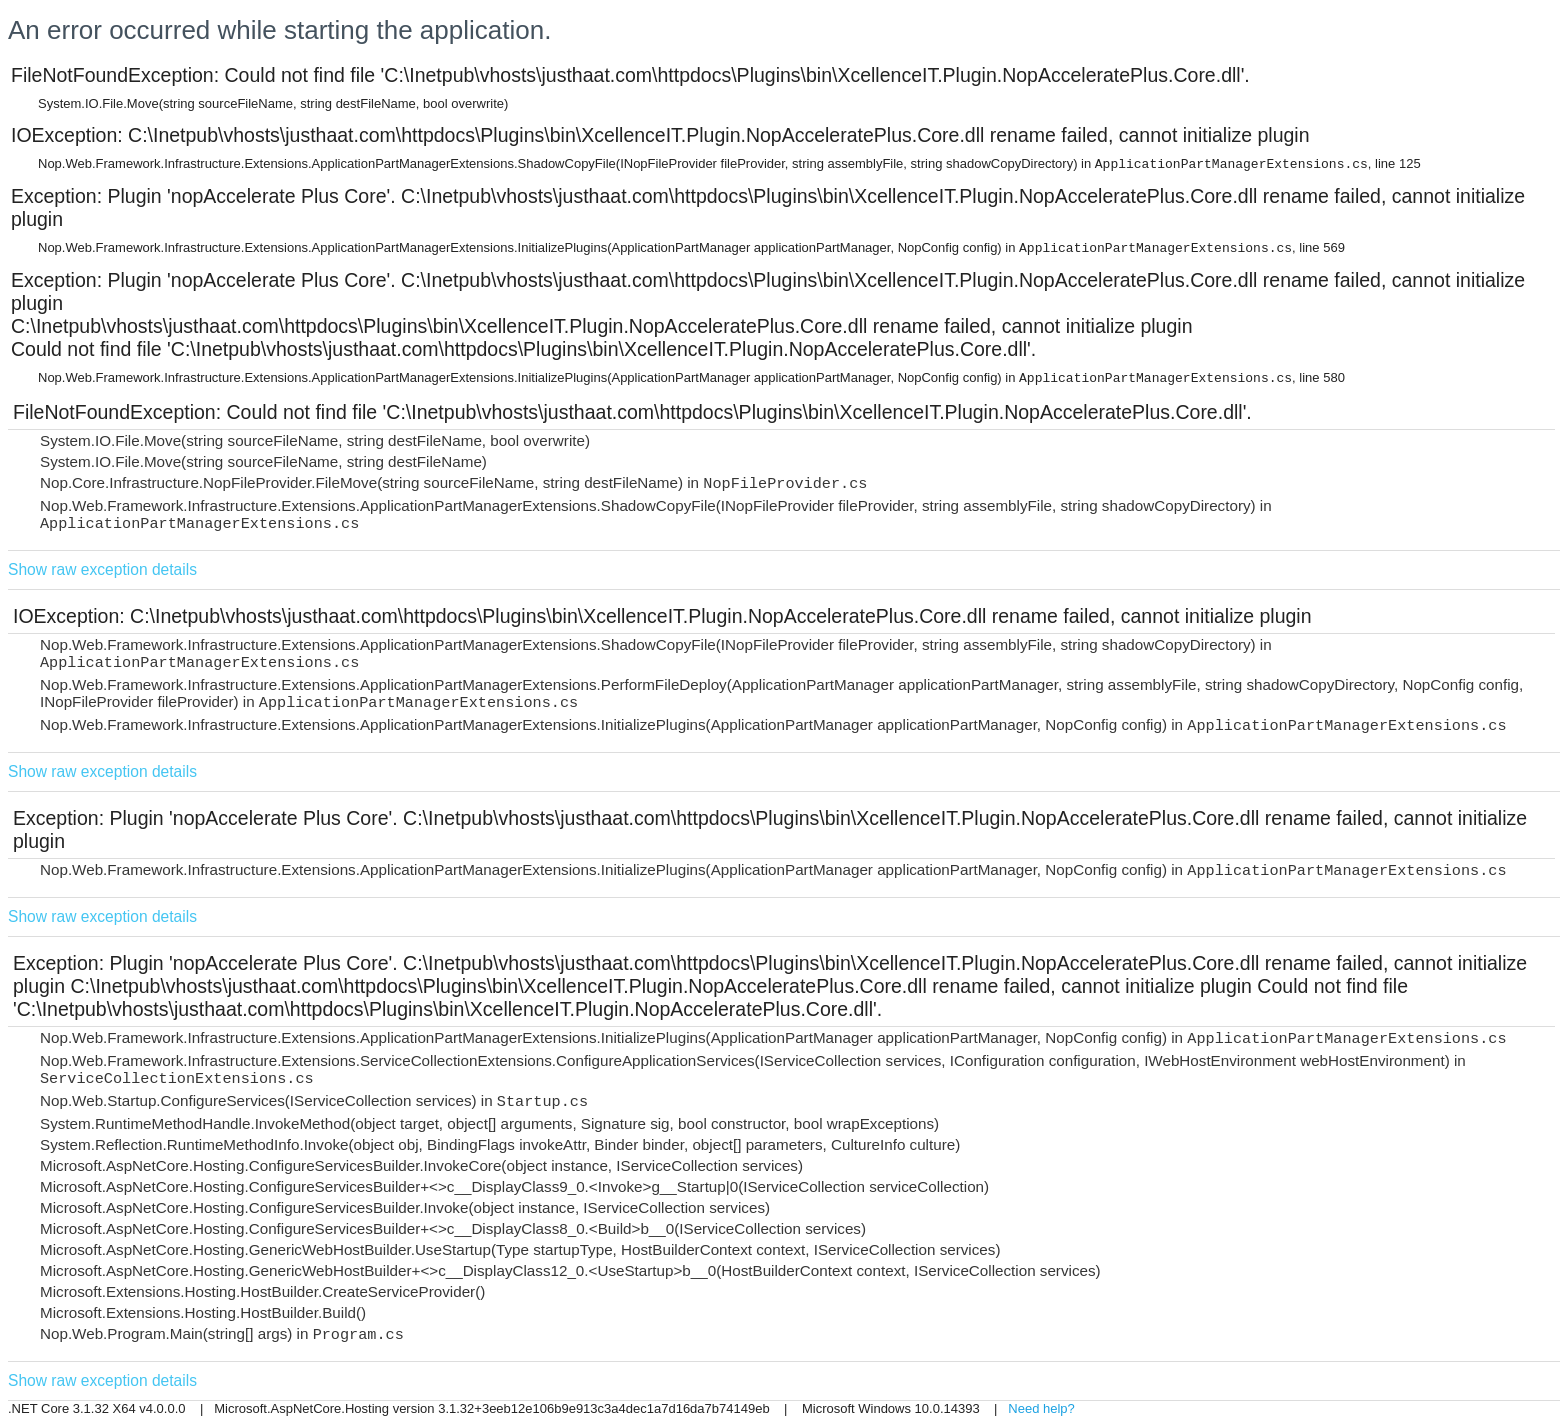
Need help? (1041, 1408)
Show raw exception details (102, 569)
